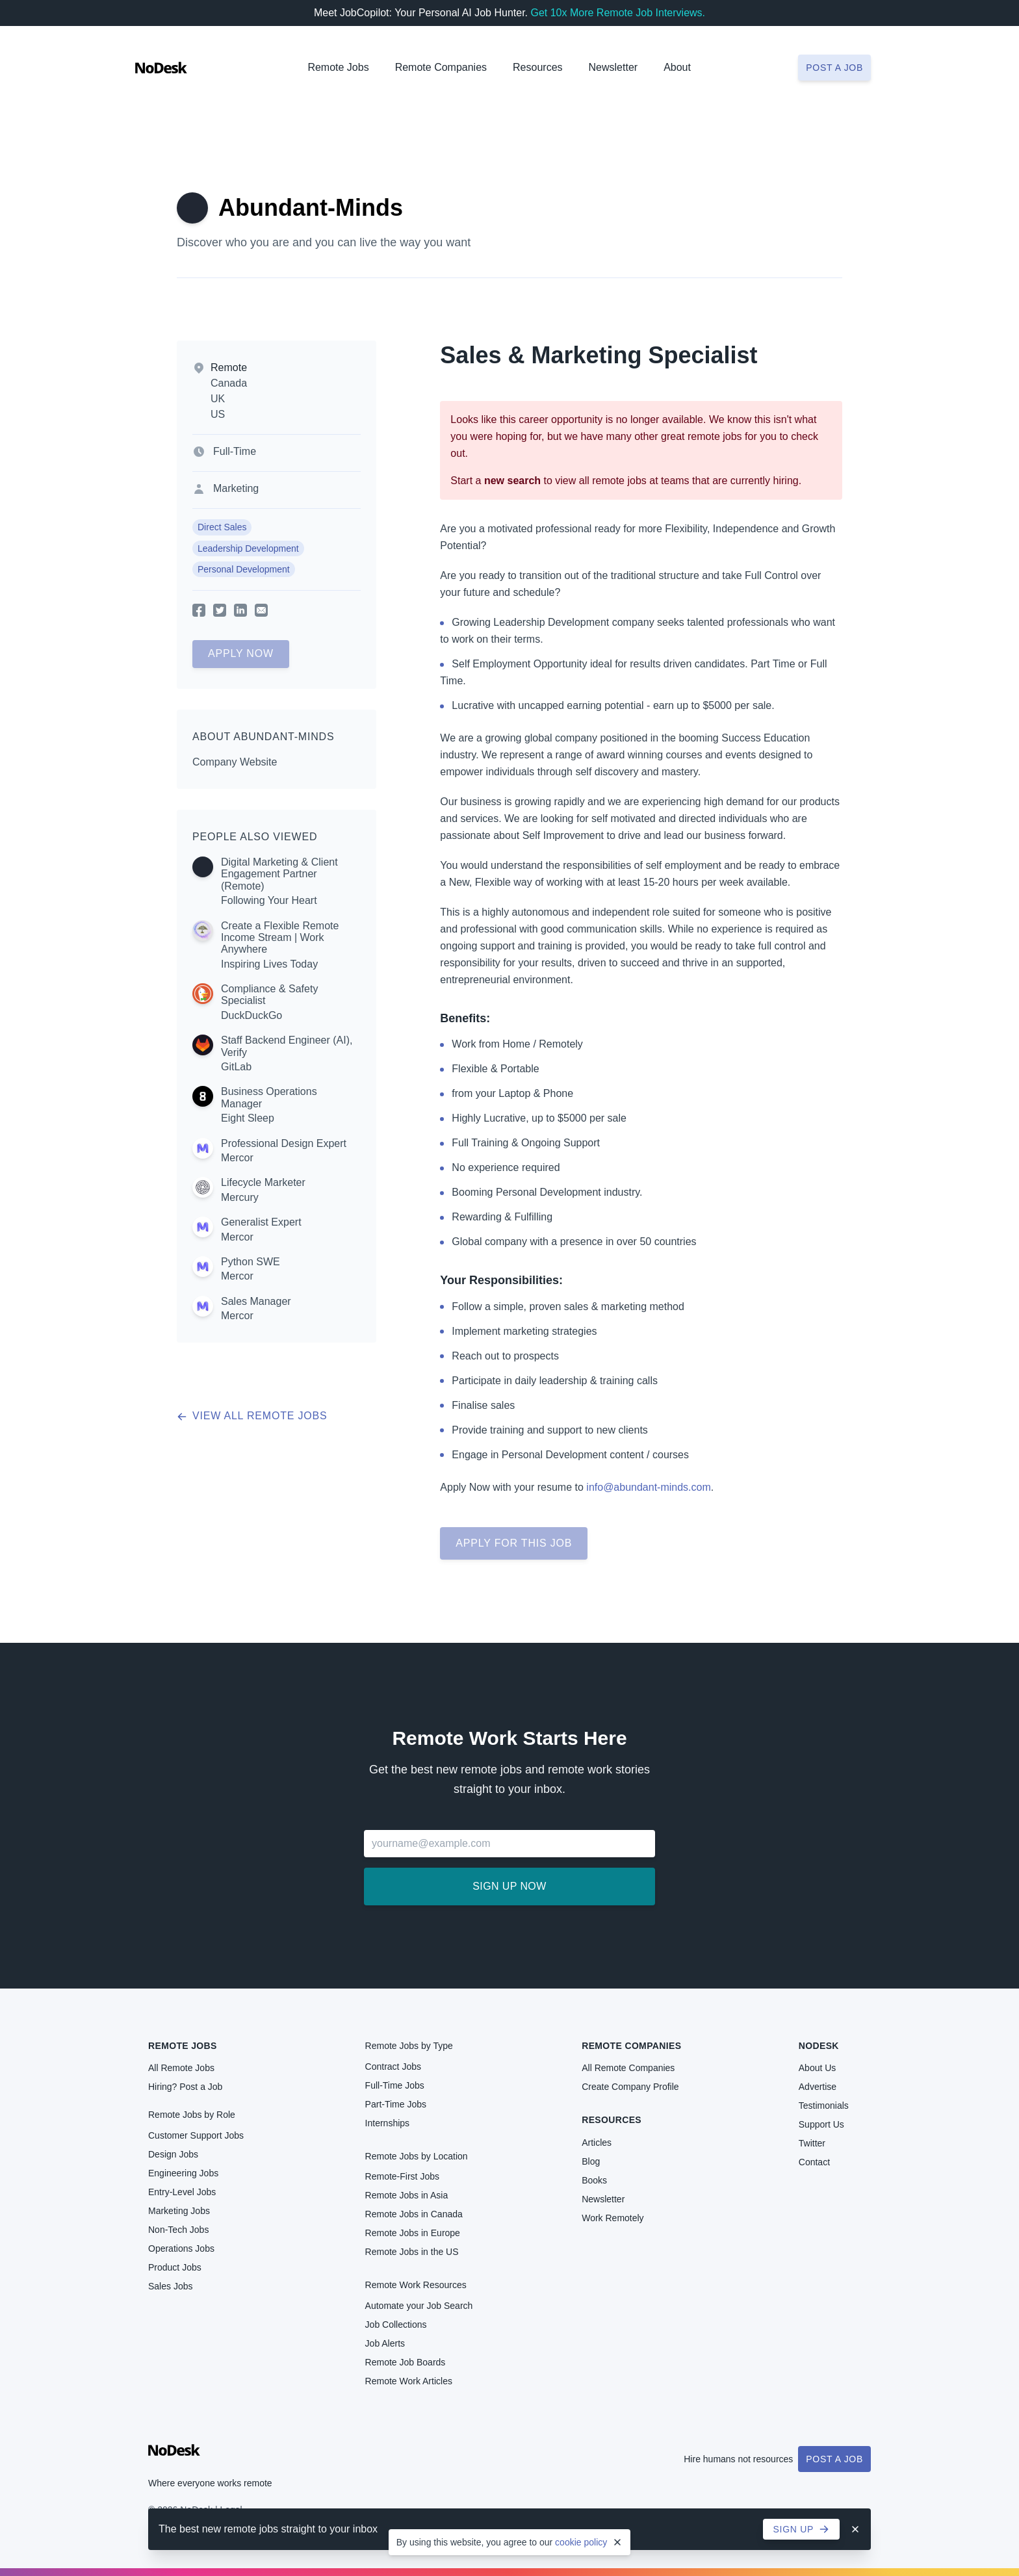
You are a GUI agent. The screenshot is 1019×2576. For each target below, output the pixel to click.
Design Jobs (173, 2154)
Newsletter (613, 67)
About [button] (677, 67)
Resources (611, 2120)
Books (594, 2180)
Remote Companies (441, 67)
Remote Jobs (337, 67)
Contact (814, 2162)
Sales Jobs (170, 2286)
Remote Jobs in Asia (406, 2195)
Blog (591, 2161)
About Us (817, 2068)
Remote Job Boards (405, 2362)
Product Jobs (174, 2267)
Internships (387, 2123)
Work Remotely (612, 2218)
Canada (229, 383)
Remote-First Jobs (402, 2176)
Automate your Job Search (419, 2305)
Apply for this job (514, 1543)
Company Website (234, 761)
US (218, 414)
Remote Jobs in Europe (412, 2233)
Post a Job (834, 2459)
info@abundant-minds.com (648, 1487)
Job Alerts (385, 2343)
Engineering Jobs (183, 2173)
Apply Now (241, 653)
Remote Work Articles (408, 2381)
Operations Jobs (181, 2248)
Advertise (817, 2086)
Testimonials (824, 2105)
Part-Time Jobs (395, 2104)
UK (218, 398)
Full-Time (234, 451)
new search (512, 480)
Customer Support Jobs (196, 2135)
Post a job (834, 67)
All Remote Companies (628, 2068)
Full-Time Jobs (394, 2085)
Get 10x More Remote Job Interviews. (617, 12)
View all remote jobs (252, 1415)
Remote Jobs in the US (412, 2252)
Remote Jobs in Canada (414, 2214)
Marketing (236, 488)
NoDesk (819, 2046)
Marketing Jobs (179, 2211)
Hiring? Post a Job (185, 2086)
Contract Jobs (393, 2066)
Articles (597, 2142)
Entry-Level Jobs (182, 2192)
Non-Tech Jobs (178, 2229)
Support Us (821, 2124)
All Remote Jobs (181, 2068)
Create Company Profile (630, 2086)
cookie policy (581, 2542)
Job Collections (396, 2324)
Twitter (812, 2143)
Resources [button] (537, 67)
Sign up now (509, 1886)
